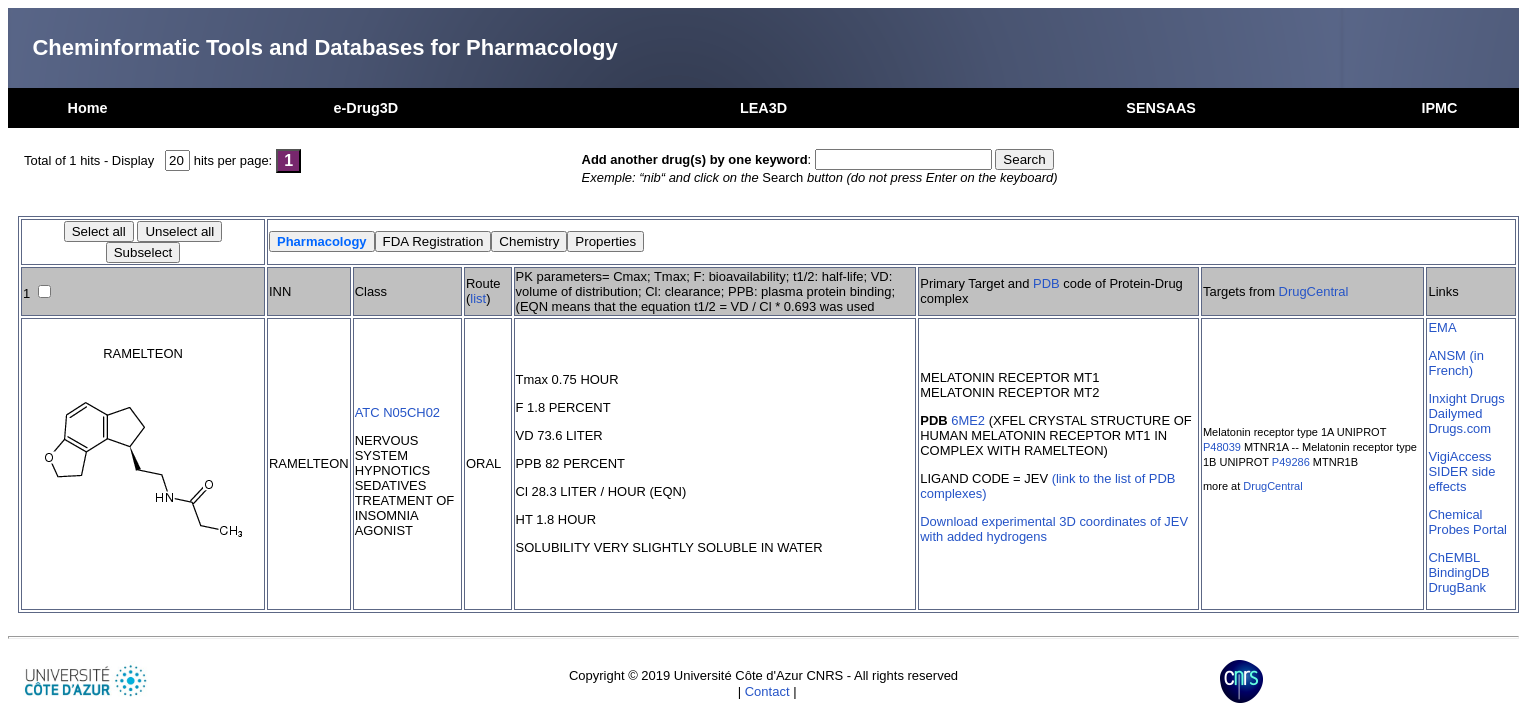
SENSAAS (1161, 108)
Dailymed (1455, 413)
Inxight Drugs (1466, 398)
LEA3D (763, 108)
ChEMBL (1454, 557)
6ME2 (968, 420)
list (478, 298)
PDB (1046, 283)
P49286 (1291, 462)
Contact (767, 691)
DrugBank (1457, 587)
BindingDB (1458, 572)
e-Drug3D (365, 108)
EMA (1442, 327)
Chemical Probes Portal (1467, 522)
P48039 (1222, 447)
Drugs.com (1459, 428)
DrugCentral (1314, 291)
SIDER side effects (1461, 479)
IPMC (1439, 108)
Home (88, 108)
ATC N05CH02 (397, 412)
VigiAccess (1459, 456)
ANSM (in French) (1455, 363)
